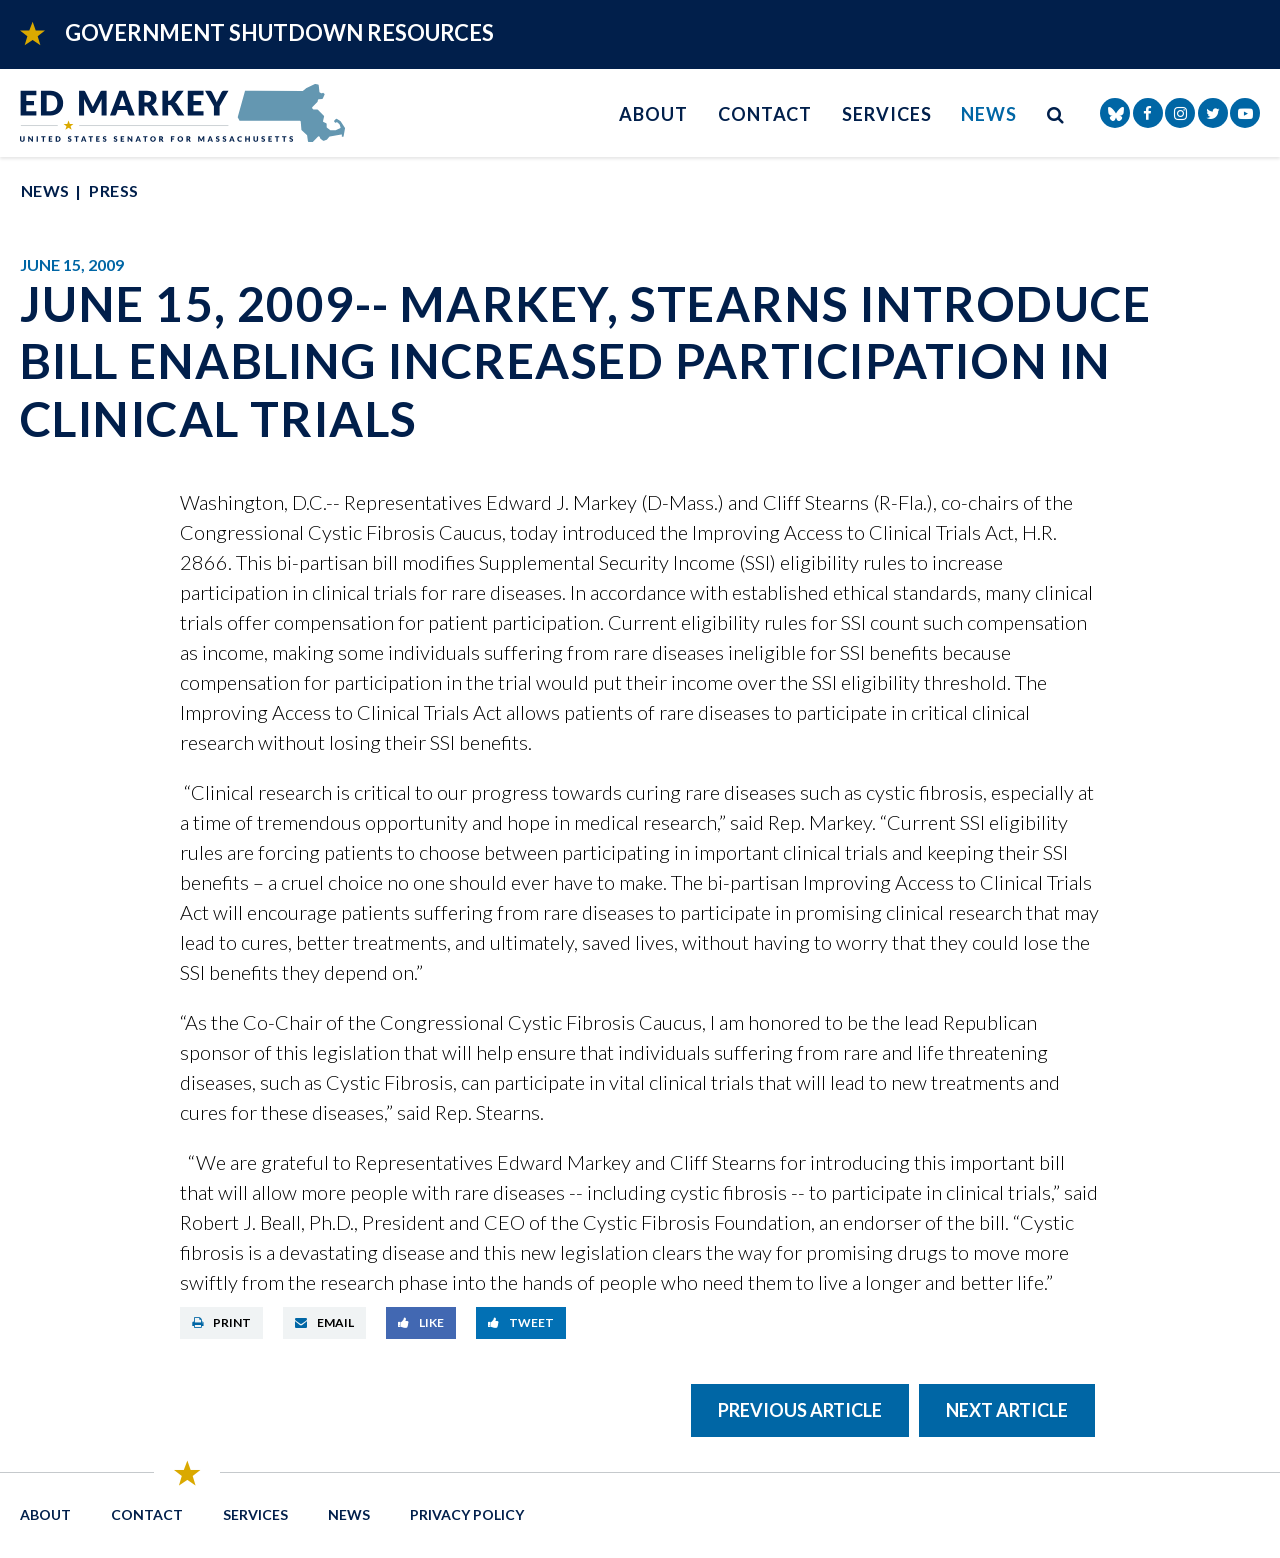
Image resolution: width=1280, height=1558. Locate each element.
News (989, 114)
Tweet (521, 1322)
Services (886, 114)
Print (221, 1322)
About (653, 114)
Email (324, 1322)
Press (113, 190)
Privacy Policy (467, 1514)
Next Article (1007, 1410)
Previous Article (800, 1410)
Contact (765, 114)
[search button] (1056, 113)
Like (421, 1322)
